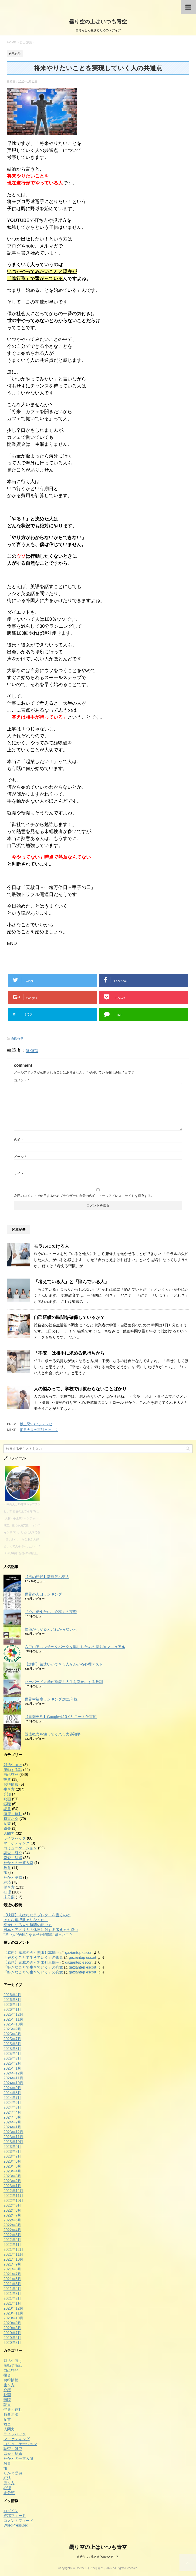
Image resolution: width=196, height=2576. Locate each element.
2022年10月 (13, 2201)
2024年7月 (12, 2098)
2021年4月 (12, 2289)
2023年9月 (12, 2147)
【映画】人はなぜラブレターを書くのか (37, 1915)
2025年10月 (13, 2024)
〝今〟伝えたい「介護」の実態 (51, 1612)
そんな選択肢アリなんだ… (25, 1920)
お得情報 (10, 1784)
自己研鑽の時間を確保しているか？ (69, 1317)
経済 (7, 1882)
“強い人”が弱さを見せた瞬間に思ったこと (38, 1935)
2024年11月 (13, 2078)
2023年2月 (12, 2181)
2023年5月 (12, 2166)
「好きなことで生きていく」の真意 (33, 1957)
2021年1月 (12, 2303)
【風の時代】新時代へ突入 (47, 1577)
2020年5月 (12, 2343)
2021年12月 (13, 2250)
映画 (7, 1799)
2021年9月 (12, 2264)
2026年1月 (12, 2009)
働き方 (9, 1887)
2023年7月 (12, 2156)
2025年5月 (12, 2049)
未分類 (9, 1897)
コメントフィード (18, 2521)
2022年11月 (13, 2196)
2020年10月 (13, 2318)
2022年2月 (12, 2240)
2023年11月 (13, 2137)
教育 (7, 1868)
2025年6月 (12, 2044)
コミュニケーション (20, 1848)
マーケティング (16, 1843)
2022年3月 (12, 2235)
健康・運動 (12, 1814)
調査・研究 (12, 1853)
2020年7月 (12, 2333)
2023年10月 (13, 2142)
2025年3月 (12, 2058)
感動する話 (12, 1770)
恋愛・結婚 (12, 1858)
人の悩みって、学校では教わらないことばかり (80, 1388)
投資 (7, 1779)
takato (32, 1050)
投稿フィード (14, 2516)
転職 (7, 1804)
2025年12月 (13, 2014)
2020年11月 (13, 2313)
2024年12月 (13, 2073)
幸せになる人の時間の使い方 (27, 1925)
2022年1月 (12, 2245)
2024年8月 (12, 2093)
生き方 (9, 1789)
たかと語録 (12, 1877)
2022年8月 (12, 2210)
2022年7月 (12, 2215)
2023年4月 (12, 2171)
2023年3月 (12, 2176)
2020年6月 (12, 2338)
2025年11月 (13, 2019)
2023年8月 (12, 2152)
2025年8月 (12, 2034)
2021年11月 (13, 2254)
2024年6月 (12, 2103)
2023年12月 (13, 2132)
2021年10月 (13, 2259)
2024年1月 (12, 2127)
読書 (7, 1809)
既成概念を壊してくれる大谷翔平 (53, 1734)
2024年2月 (12, 2122)
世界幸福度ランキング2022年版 (51, 1699)
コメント (21, 1080)
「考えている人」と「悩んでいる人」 (71, 1281)
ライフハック (14, 1838)
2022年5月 (12, 2225)
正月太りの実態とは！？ (39, 1430)
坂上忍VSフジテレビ (36, 1424)
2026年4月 (12, 1995)
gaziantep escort (78, 1953)
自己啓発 (17, 1038)
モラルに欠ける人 (51, 1246)
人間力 (9, 1833)
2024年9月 (12, 2088)
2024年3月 (12, 2117)
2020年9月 (12, 2323)
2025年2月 (12, 2063)
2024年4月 (12, 2112)
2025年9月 (12, 2029)
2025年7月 (12, 2039)
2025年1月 (12, 2068)
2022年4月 (12, 2230)
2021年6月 (12, 2279)
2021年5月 (12, 2284)
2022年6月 (12, 2220)
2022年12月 (13, 2191)
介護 (7, 1794)
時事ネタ (10, 1819)
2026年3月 (12, 2000)
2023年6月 (12, 2161)
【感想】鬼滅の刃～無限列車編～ (31, 1953)
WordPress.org (15, 2525)
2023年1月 (12, 2186)
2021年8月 (12, 2269)
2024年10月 (13, 2083)
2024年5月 (12, 2107)
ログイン (10, 2511)
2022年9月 (12, 2205)
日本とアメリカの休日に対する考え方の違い (40, 1930)
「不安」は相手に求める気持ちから (69, 1353)
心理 (7, 1892)
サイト (19, 1173)
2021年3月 (12, 2294)
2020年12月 (13, 2308)
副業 (7, 1824)
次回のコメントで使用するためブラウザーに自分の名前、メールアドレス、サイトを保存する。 (84, 1196)
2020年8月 (12, 2328)
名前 (18, 1140)
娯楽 (7, 1828)
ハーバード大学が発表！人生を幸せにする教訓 (64, 1682)
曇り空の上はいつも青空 (98, 21)
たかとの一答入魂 (18, 1863)
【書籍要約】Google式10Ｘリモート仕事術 (61, 1717)
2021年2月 (12, 2299)
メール (20, 1156)
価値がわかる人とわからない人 (51, 1629)
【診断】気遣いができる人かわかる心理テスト (64, 1664)
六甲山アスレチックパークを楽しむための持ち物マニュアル (75, 1647)
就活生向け (12, 1765)
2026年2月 (12, 2005)
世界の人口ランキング (43, 1594)
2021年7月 (12, 2274)
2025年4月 (12, 2054)
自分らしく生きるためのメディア (98, 2556)
